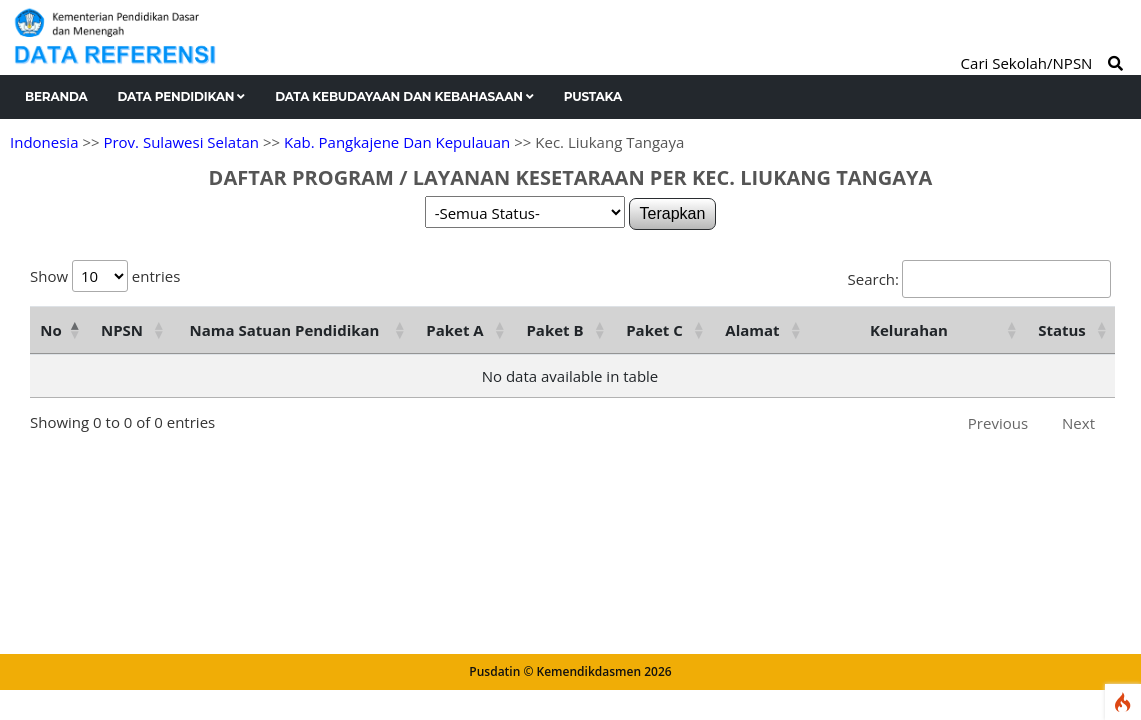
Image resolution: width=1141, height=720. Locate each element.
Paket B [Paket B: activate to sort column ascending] (554, 330)
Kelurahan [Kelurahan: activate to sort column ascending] (909, 330)
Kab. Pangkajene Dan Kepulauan (397, 142)
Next (1078, 423)
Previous (998, 423)
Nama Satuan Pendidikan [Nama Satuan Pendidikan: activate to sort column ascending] (285, 330)
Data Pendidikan (182, 96)
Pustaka (593, 96)
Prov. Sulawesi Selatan (181, 142)
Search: (979, 279)
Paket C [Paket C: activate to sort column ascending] (654, 330)
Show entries (105, 276)
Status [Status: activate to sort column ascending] (1062, 330)
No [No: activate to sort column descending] (50, 330)
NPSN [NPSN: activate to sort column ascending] (122, 330)
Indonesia (44, 142)
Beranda (56, 96)
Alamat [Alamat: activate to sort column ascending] (752, 330)
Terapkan (673, 213)
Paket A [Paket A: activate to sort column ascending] (454, 330)
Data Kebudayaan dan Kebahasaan (404, 96)
